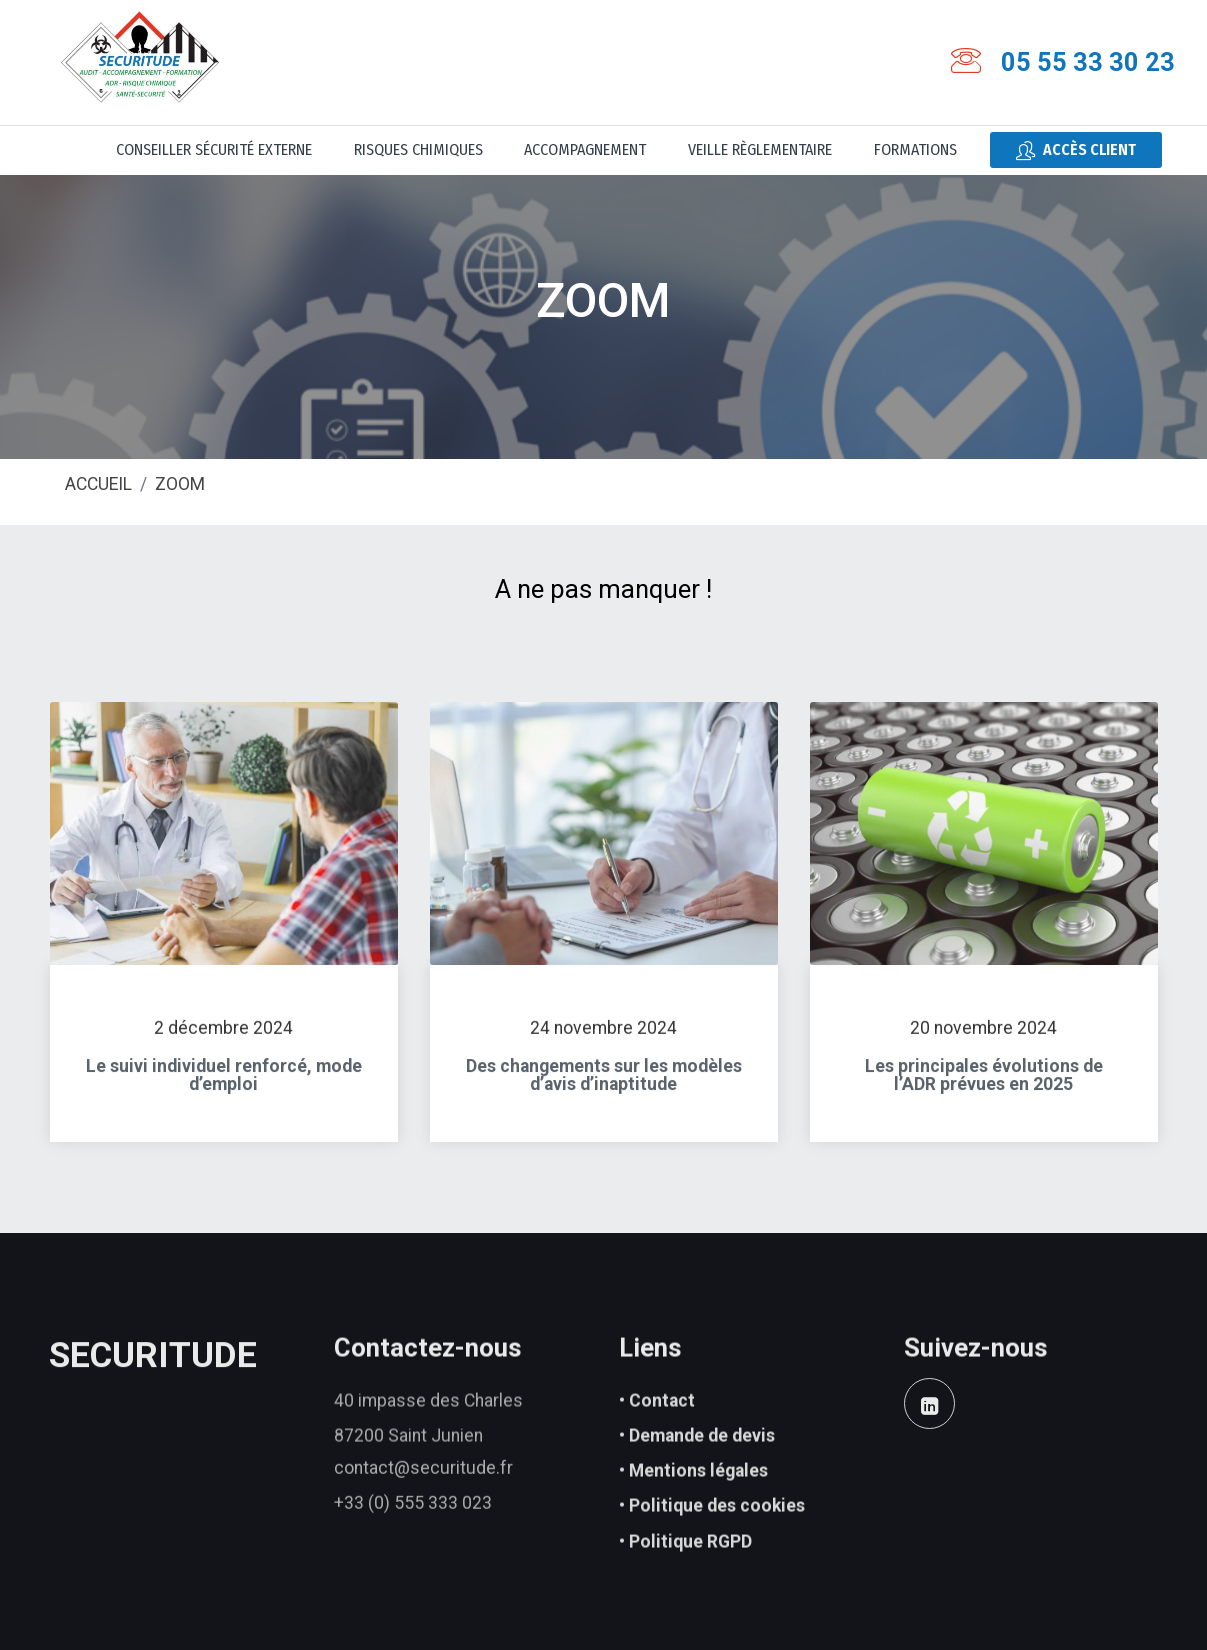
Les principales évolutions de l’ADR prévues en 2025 (984, 1089)
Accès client (1076, 150)
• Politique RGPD (685, 1570)
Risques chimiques (418, 149)
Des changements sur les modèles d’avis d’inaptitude (604, 1089)
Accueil (98, 486)
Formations (915, 149)
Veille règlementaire (760, 149)
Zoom (180, 486)
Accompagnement (585, 149)
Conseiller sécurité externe (214, 149)
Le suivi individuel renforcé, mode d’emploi (224, 1089)
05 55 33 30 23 (1088, 62)
